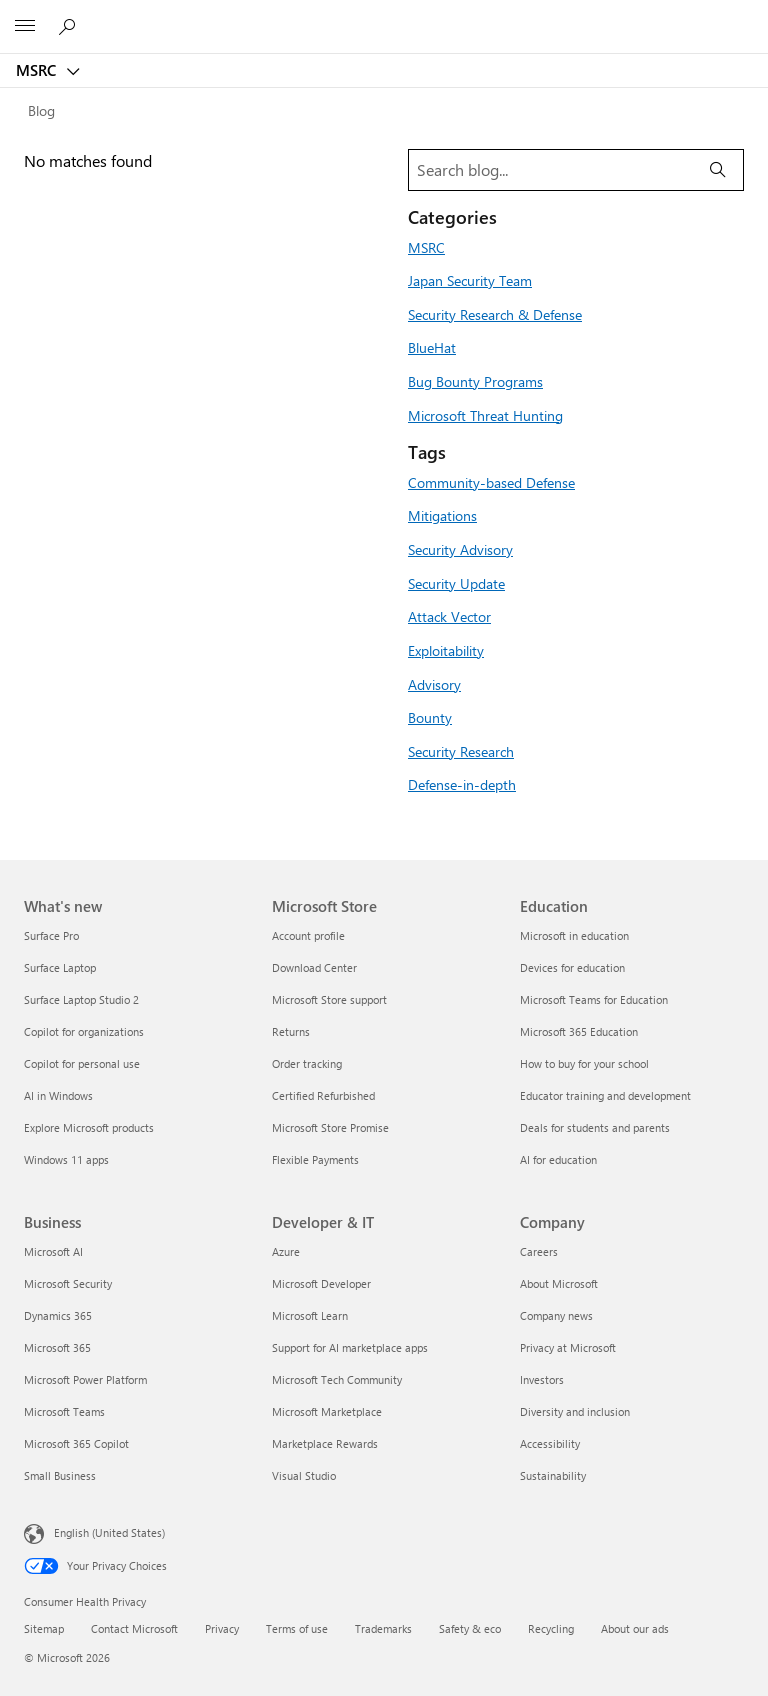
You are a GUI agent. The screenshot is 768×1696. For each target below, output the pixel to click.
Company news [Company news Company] (556, 1315)
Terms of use (297, 1628)
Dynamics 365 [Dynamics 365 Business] (58, 1315)
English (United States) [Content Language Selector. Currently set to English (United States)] (109, 1532)
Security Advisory (460, 549)
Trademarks (383, 1628)
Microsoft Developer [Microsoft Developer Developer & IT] (321, 1283)
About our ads (635, 1628)
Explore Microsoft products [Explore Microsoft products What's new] (89, 1127)
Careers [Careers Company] (539, 1251)
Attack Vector (449, 616)
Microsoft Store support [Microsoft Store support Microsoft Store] (329, 999)
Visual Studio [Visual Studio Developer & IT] (304, 1475)
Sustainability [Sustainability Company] (553, 1475)
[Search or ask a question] (70, 26)
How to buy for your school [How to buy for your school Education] (584, 1063)
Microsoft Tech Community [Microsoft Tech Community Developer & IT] (337, 1379)
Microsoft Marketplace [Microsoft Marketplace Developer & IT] (327, 1411)
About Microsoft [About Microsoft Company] (559, 1283)
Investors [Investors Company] (542, 1379)
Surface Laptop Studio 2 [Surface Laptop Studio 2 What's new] (81, 999)
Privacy (222, 1628)
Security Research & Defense (495, 314)
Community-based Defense (491, 482)
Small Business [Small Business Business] (60, 1475)
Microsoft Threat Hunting (485, 415)
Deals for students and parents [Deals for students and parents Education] (595, 1127)
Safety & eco (470, 1628)
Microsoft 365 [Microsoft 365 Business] (57, 1347)
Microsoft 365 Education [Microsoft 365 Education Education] (579, 1031)
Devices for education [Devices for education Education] (572, 967)
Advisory (434, 684)
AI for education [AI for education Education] (558, 1159)
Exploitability (446, 650)
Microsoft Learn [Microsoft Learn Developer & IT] (310, 1315)
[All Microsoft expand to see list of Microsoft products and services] (25, 27)
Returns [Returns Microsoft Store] (291, 1031)
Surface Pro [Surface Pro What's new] (51, 935)
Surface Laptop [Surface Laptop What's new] (60, 967)
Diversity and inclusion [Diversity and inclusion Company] (575, 1411)
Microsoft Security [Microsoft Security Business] (68, 1283)
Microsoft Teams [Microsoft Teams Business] (64, 1411)
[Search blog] (551, 170)
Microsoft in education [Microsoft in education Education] (574, 935)
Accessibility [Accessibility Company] (550, 1443)
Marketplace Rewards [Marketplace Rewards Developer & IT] (325, 1443)
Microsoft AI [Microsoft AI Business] (53, 1251)
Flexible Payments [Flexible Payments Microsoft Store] (315, 1159)
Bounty (430, 717)
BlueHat (432, 347)
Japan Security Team (470, 280)
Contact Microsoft (134, 1628)
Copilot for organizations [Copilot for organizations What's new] (84, 1031)
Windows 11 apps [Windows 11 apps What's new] (66, 1159)
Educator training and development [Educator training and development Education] (605, 1095)
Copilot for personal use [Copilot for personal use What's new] (82, 1063)
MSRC (38, 70)
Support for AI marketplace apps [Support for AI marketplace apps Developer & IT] (350, 1347)
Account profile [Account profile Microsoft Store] (308, 935)
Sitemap (44, 1628)
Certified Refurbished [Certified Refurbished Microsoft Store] (323, 1095)
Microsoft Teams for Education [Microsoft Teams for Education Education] (594, 999)
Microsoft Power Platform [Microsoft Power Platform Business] (85, 1379)
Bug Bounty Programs (475, 381)
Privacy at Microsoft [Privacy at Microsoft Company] (568, 1347)
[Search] (718, 170)
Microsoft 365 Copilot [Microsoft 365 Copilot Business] (76, 1443)
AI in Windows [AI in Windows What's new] (58, 1095)
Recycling (551, 1628)
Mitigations (442, 515)
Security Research (461, 751)
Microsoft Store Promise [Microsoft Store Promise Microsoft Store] (330, 1127)
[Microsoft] (383, 15)
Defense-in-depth (462, 784)
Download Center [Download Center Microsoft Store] (314, 967)
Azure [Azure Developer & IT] (286, 1251)
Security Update (456, 583)
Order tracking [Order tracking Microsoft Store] (307, 1063)
